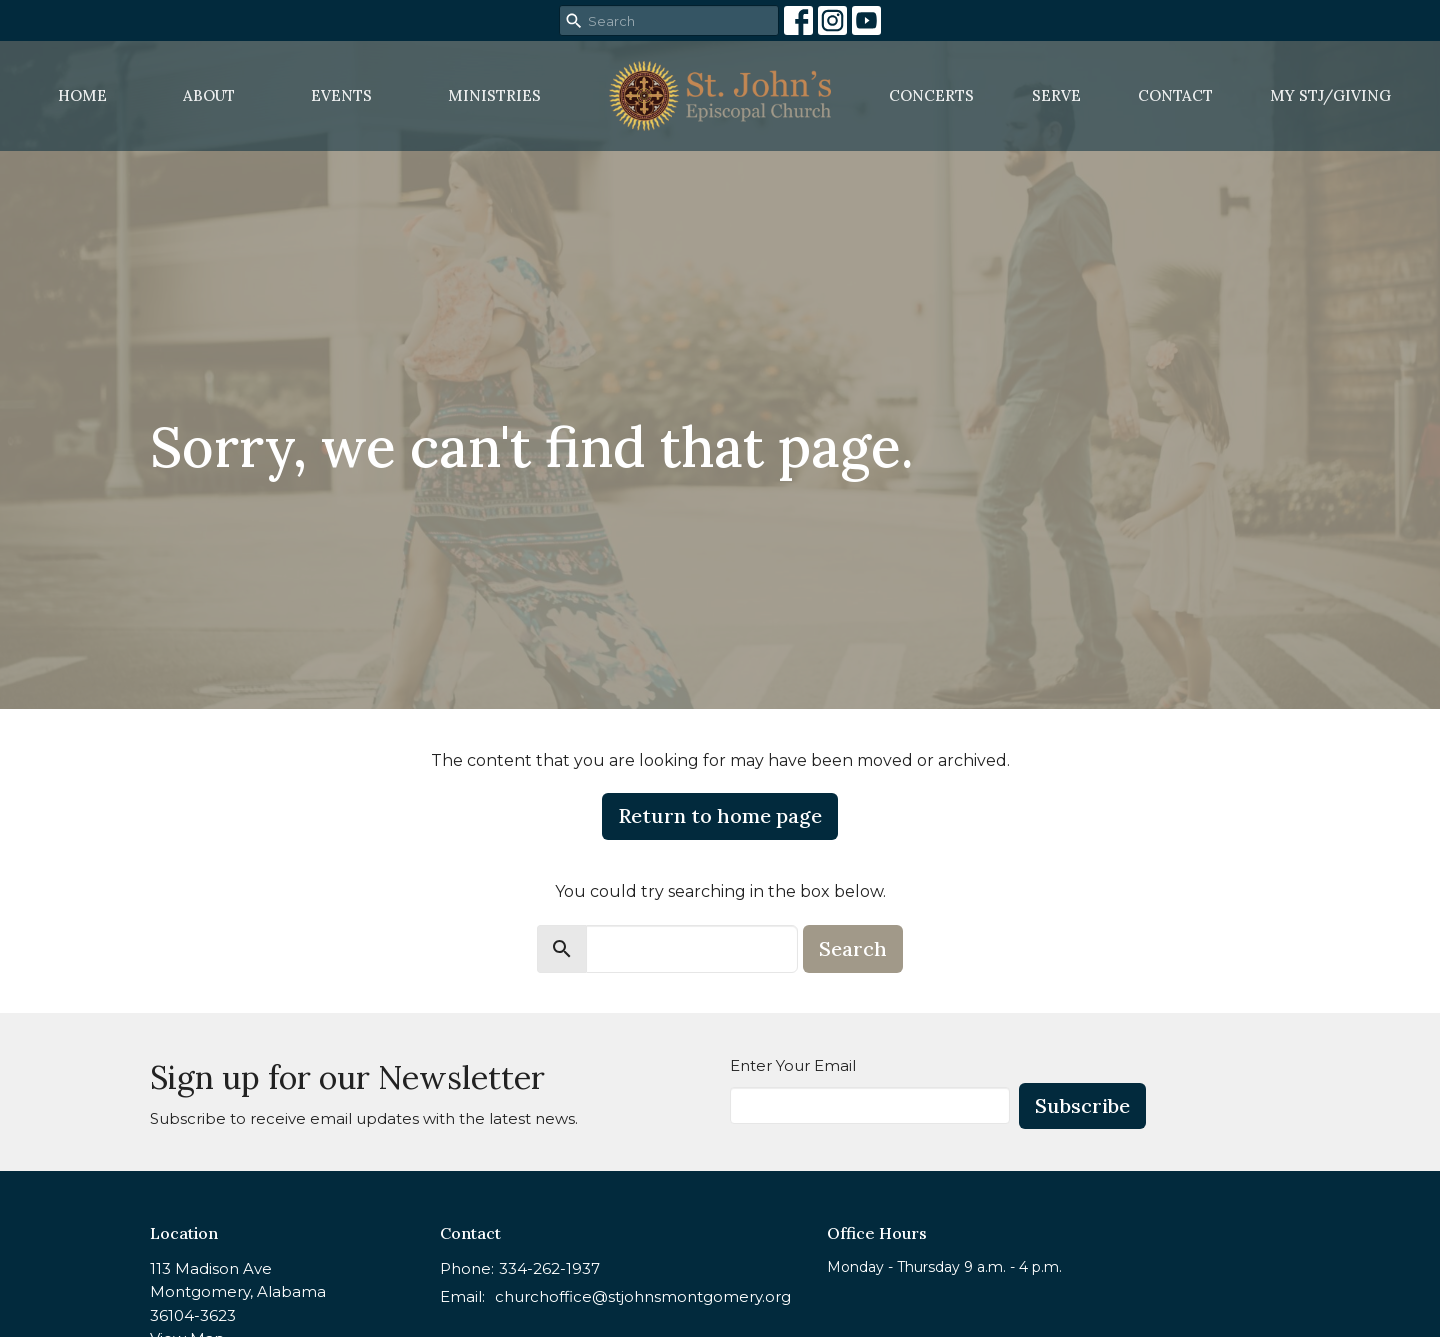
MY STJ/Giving (1330, 95)
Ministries (494, 95)
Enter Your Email (793, 1065)
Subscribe (1082, 1105)
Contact (1175, 95)
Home (82, 95)
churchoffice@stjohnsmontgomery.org (643, 1296)
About (209, 95)
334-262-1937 (549, 1268)
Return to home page (720, 815)
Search (853, 948)
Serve (1056, 95)
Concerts (931, 95)
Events (341, 95)
